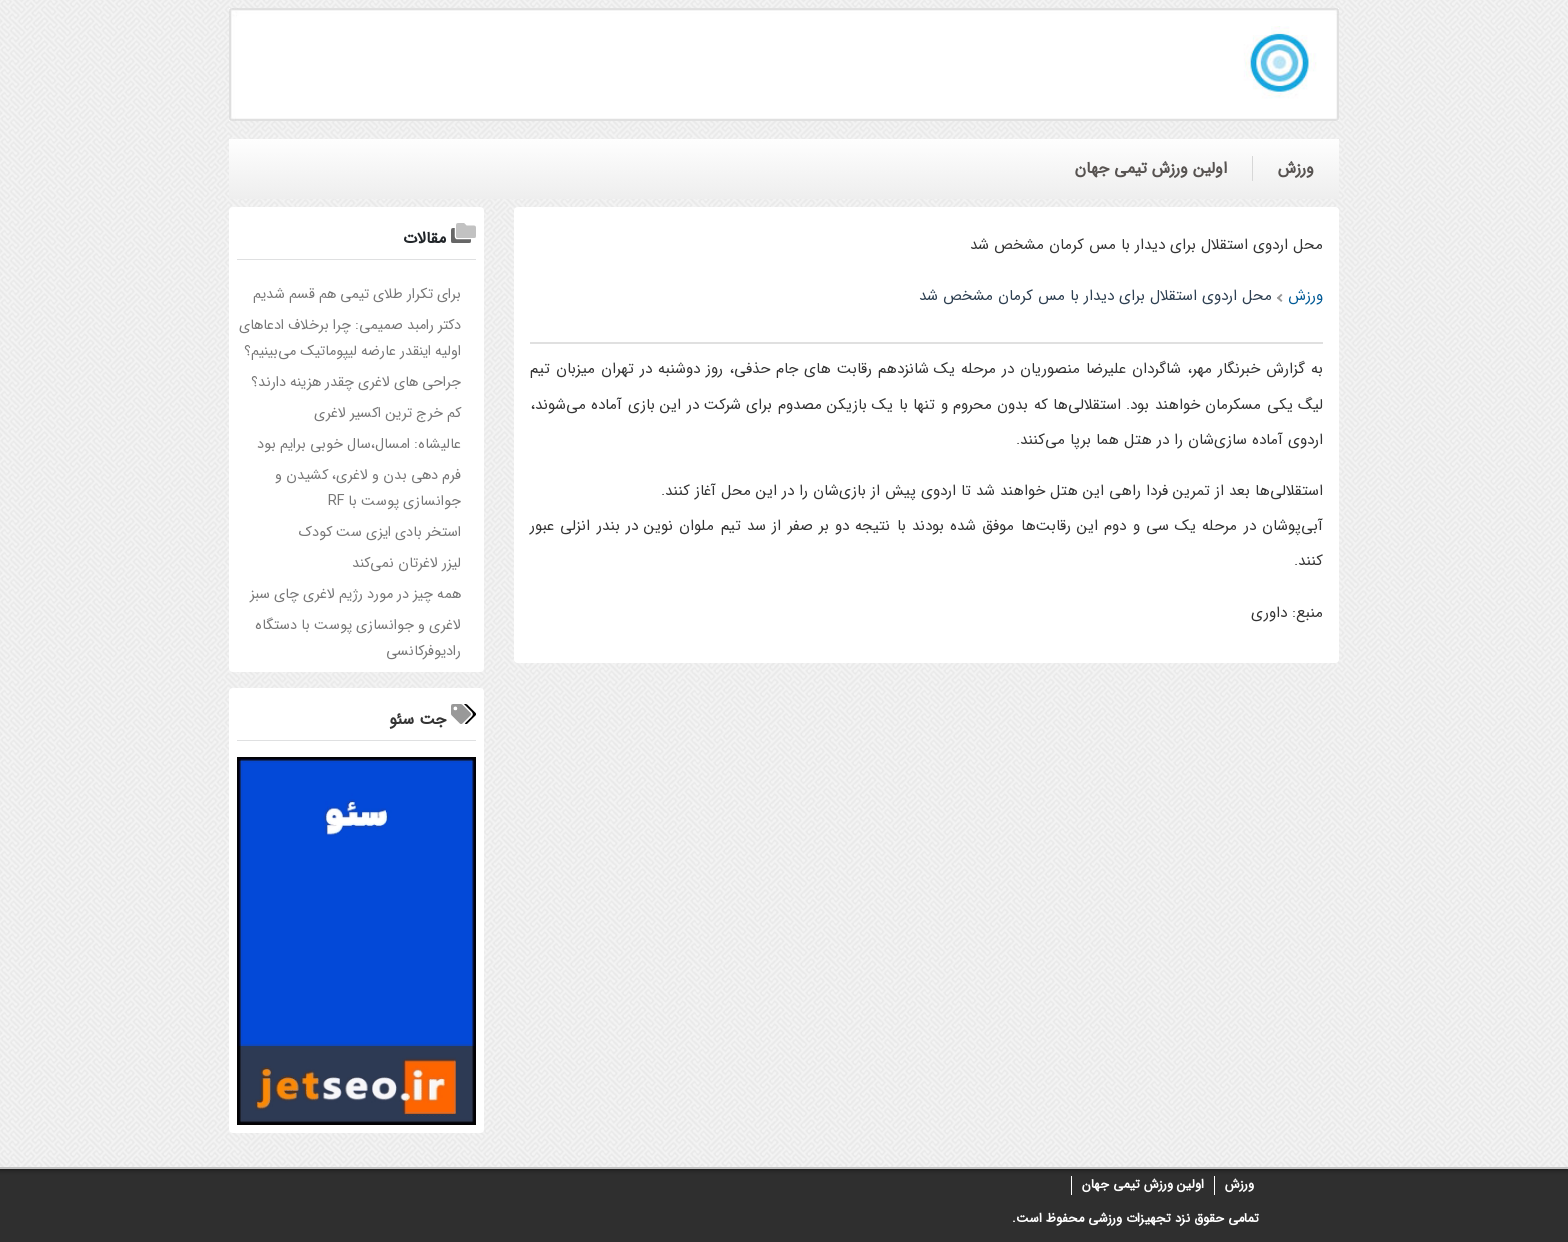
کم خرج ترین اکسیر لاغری (387, 413)
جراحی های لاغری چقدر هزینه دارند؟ (356, 382)
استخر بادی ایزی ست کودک (380, 532)
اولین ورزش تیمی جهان (1143, 1185)
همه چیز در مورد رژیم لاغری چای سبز (355, 594)
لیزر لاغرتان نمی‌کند (406, 563)
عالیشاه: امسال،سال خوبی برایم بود (359, 444)
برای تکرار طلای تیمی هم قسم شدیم (357, 294)
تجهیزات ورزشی (1127, 1219)
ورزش (1239, 1185)
